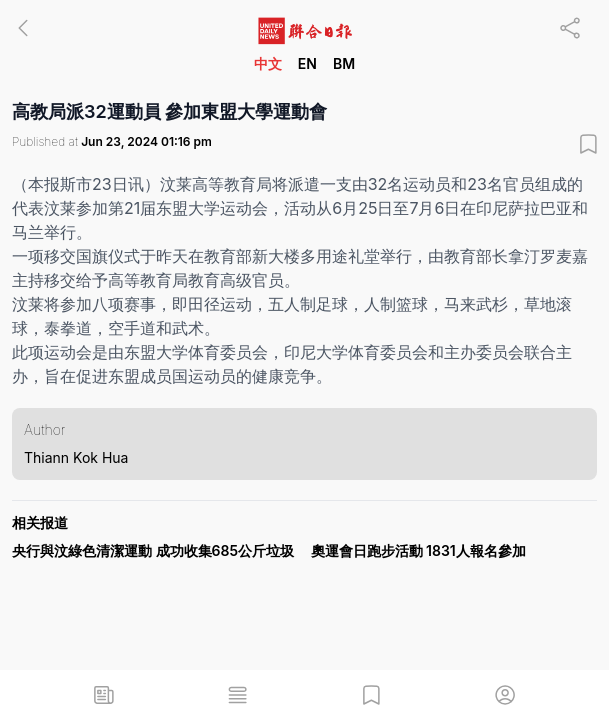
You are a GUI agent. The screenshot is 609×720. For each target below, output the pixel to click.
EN (307, 63)
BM (344, 63)
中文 (268, 63)
